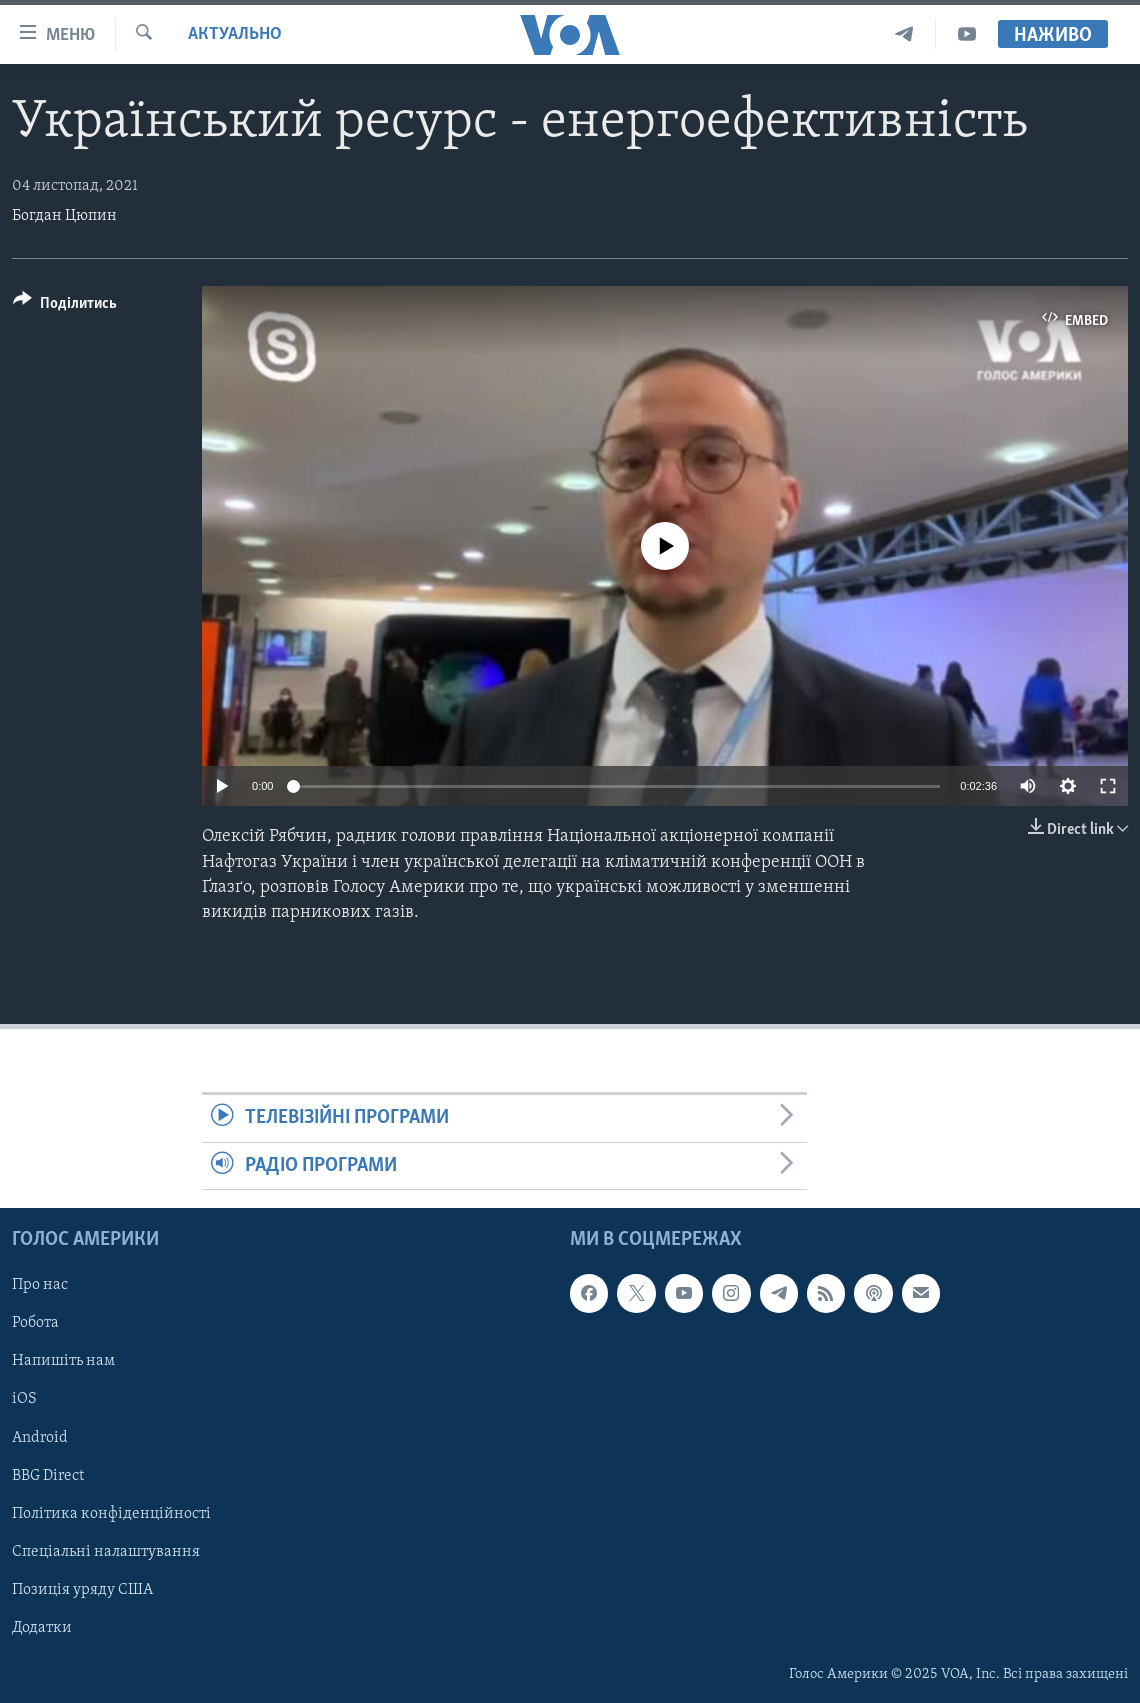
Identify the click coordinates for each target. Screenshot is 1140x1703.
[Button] (65, 306)
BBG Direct (48, 1475)
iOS (24, 1399)
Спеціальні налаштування (106, 1552)
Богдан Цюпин (64, 216)
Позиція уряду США (82, 1590)
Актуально (235, 34)
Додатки (42, 1628)
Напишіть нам (63, 1361)
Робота (35, 1323)
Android (40, 1437)
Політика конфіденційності (111, 1514)
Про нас (40, 1285)
